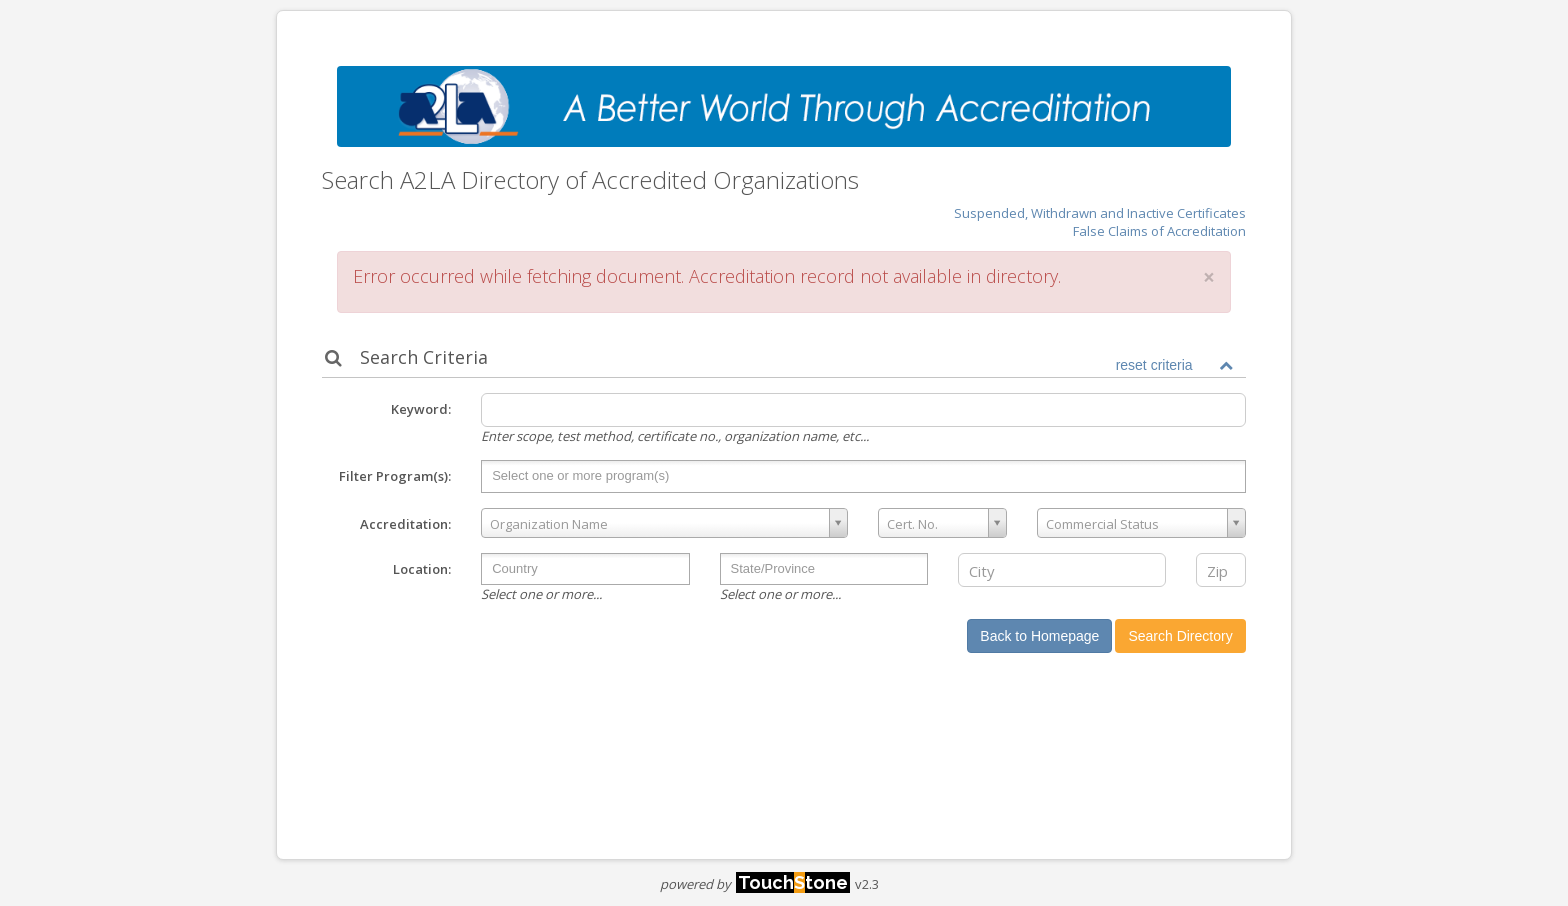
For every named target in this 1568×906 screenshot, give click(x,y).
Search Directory (1180, 636)
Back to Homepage (1039, 636)
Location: (422, 569)
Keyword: (421, 409)
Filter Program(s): (395, 476)
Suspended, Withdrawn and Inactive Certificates (1100, 213)
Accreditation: (405, 524)
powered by (755, 884)
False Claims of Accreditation (1159, 231)
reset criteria (1154, 365)
